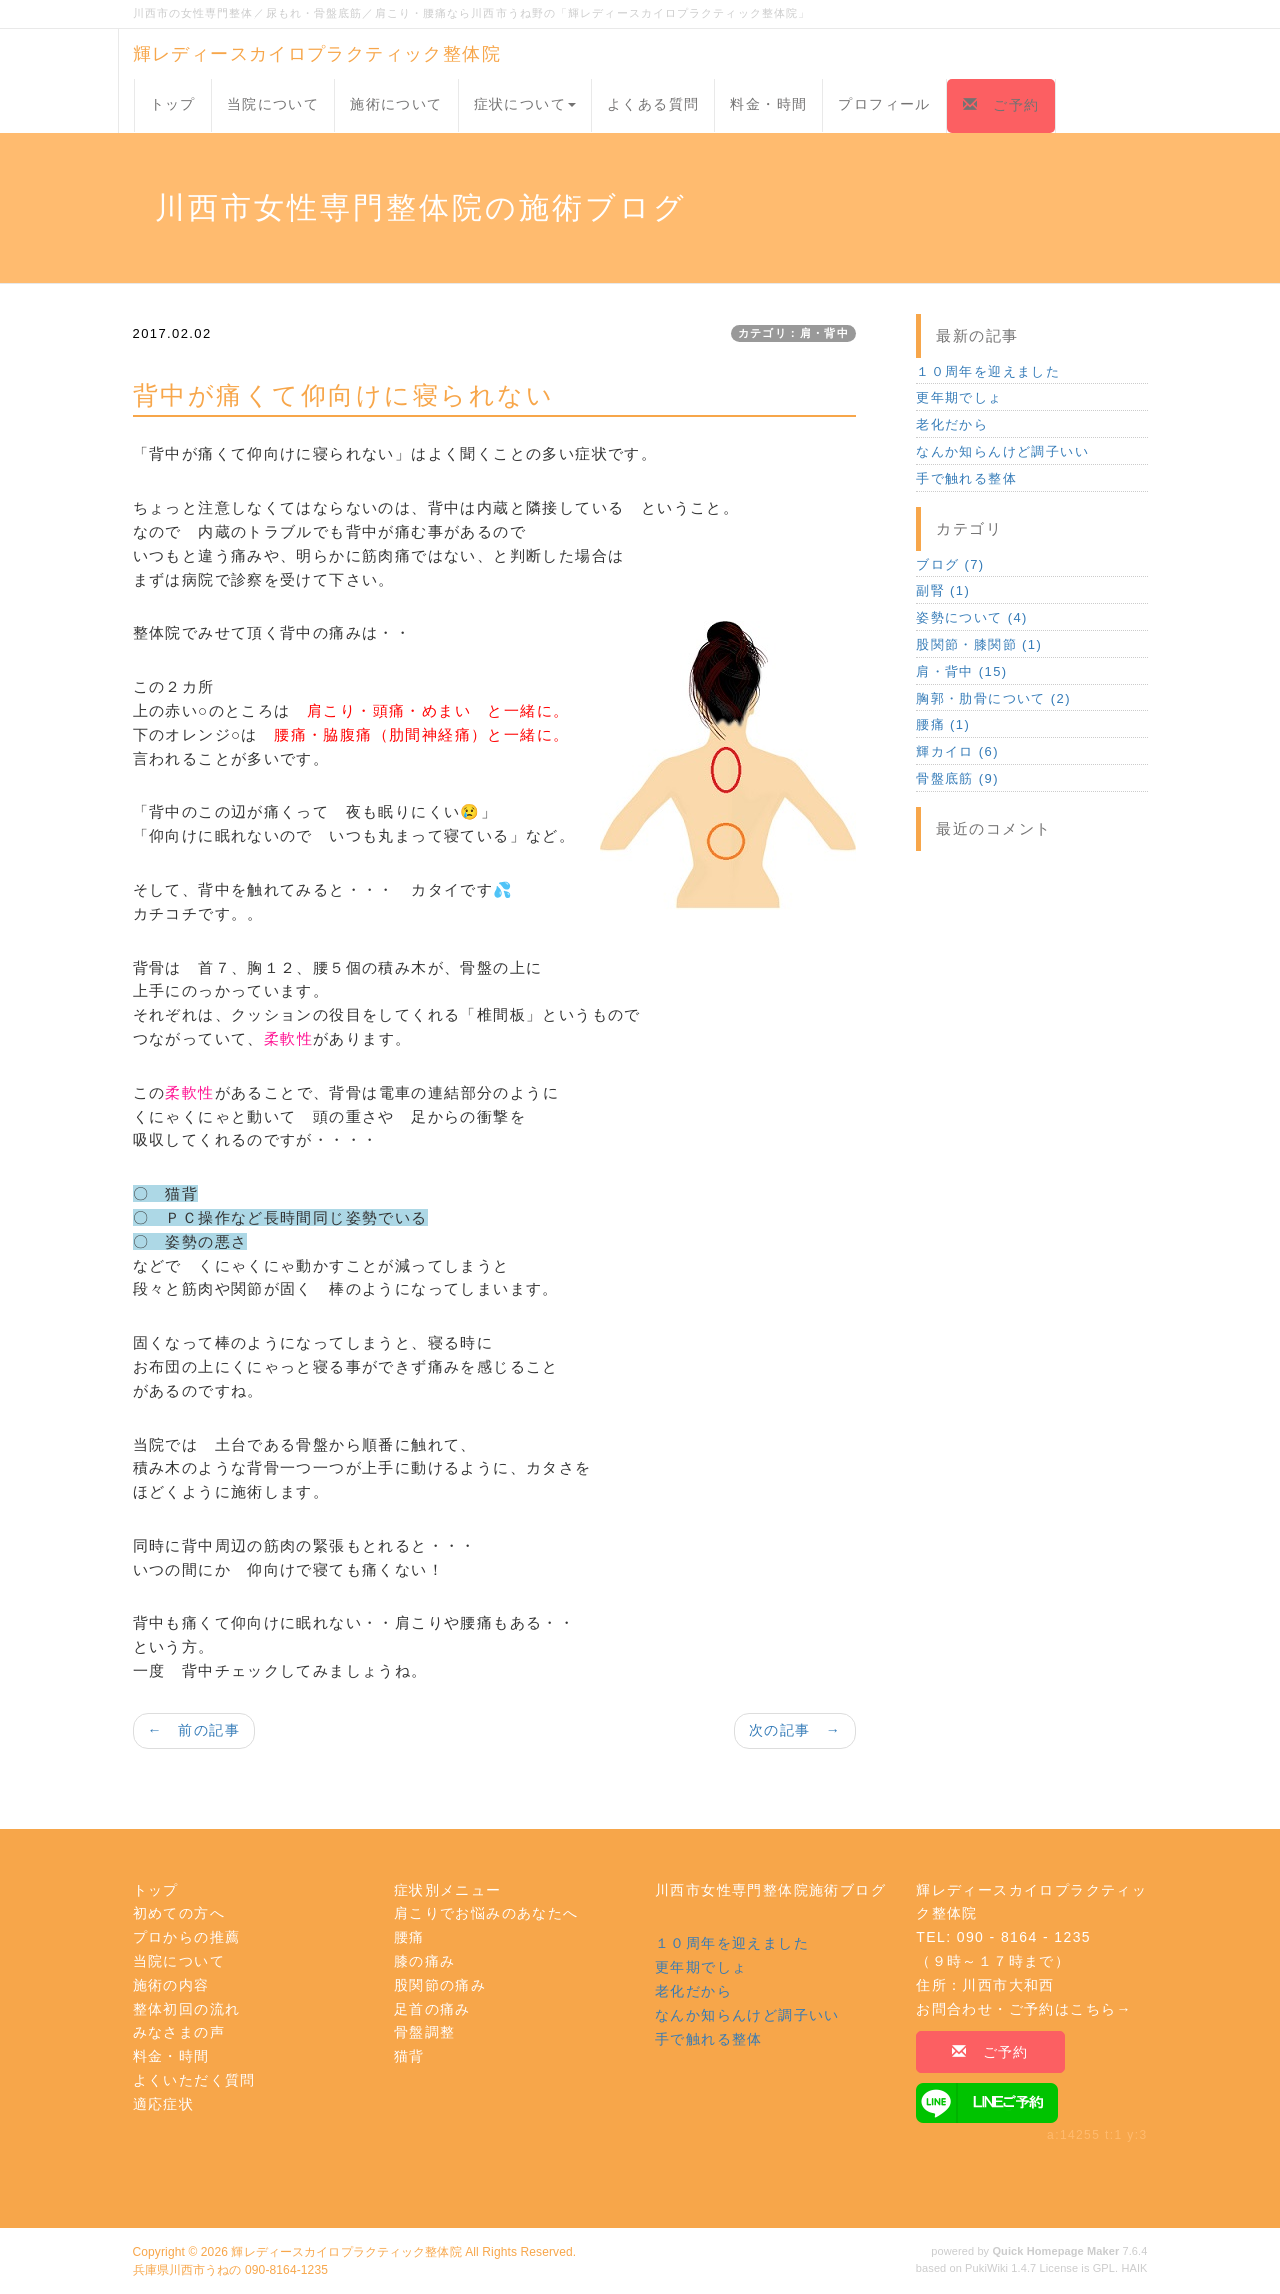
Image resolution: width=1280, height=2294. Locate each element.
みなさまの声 (179, 2032)
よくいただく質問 (194, 2080)
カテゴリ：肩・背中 (794, 333)
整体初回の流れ (187, 2009)
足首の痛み (432, 2009)
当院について (273, 104)
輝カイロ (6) (957, 751)
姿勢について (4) (972, 617)
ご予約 (1001, 105)
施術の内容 (171, 1985)
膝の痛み (425, 1961)
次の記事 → (795, 1730)
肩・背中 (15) (961, 671)
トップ (173, 104)
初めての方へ (179, 1913)
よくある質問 (653, 104)
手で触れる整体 (966, 478)
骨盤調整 (425, 2032)
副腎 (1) (943, 590)
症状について (525, 104)
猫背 (409, 2056)
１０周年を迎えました (988, 371)
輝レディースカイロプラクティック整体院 (317, 54)
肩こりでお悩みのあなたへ (486, 1913)
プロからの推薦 (187, 1937)
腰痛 (409, 1937)
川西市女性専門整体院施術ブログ (770, 1890)
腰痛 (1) (943, 724)
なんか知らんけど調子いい (1002, 451)
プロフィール (884, 104)
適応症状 (164, 2104)
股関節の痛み (440, 1985)
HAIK (1134, 2268)
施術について (396, 104)
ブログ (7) (950, 564)
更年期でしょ (959, 397)
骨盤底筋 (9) (957, 778)
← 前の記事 (194, 1730)
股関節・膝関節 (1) (979, 644)
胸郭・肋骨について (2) (993, 698)
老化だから (952, 424)
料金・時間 (768, 104)
